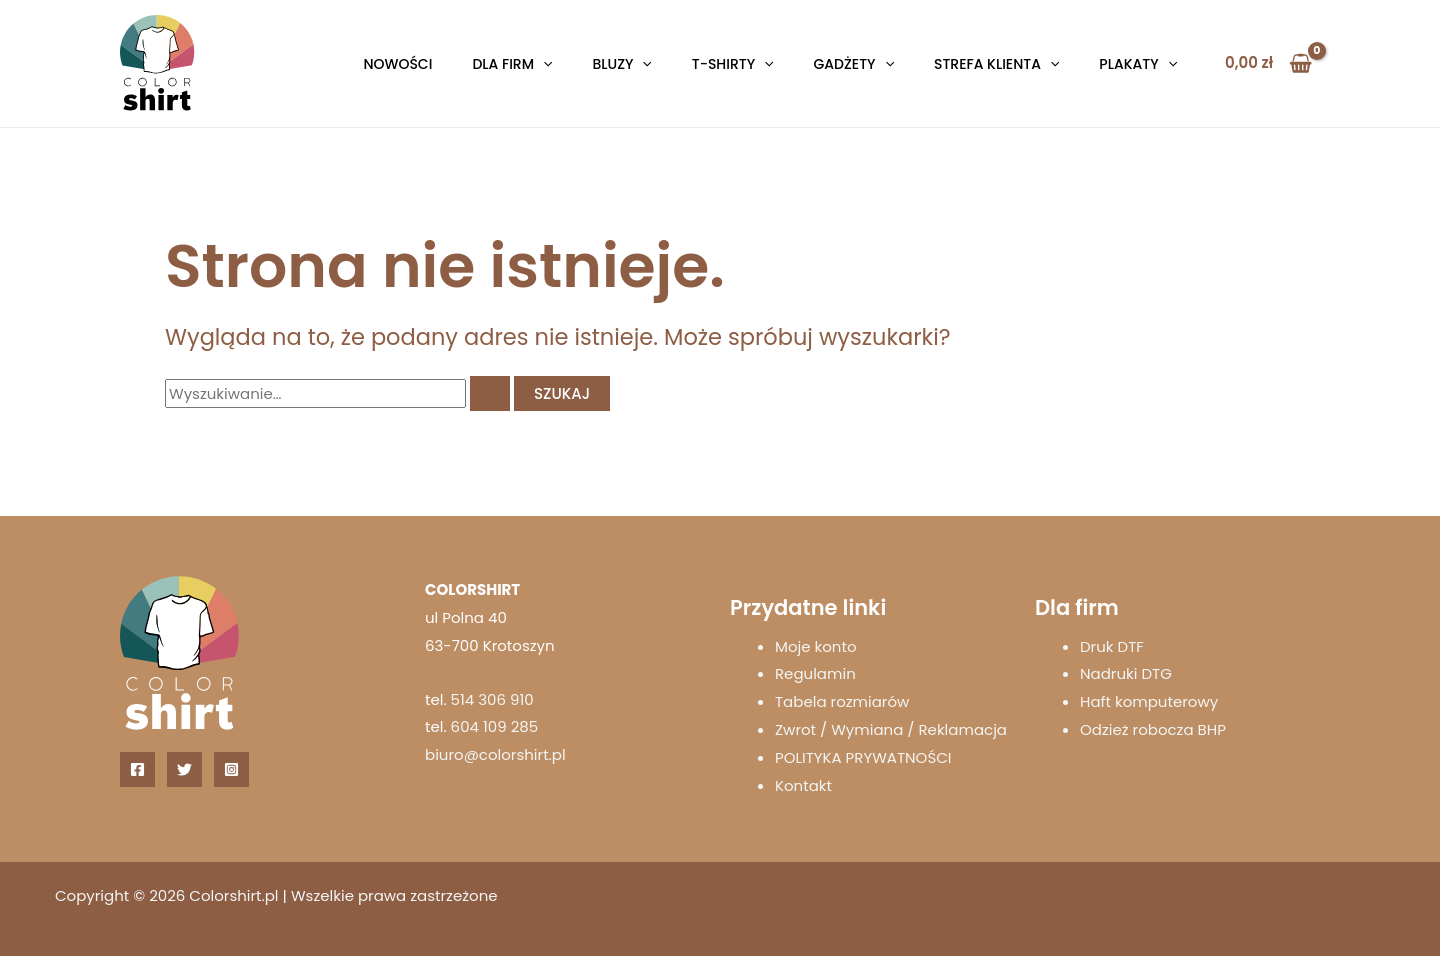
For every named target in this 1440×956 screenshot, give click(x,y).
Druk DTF (1112, 646)
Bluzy (621, 64)
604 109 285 (495, 726)
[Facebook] (137, 769)
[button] (543, 64)
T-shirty (733, 64)
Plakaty (1138, 64)
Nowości (397, 64)
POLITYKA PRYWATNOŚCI (863, 757)
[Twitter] (184, 769)
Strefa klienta (996, 64)
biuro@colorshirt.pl (495, 754)
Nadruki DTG (1126, 673)
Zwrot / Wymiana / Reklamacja (891, 729)
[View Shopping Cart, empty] (1268, 63)
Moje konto (816, 646)
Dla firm (512, 64)
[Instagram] (231, 769)
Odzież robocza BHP (1153, 729)
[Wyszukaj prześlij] (490, 393)
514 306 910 (492, 699)
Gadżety (854, 64)
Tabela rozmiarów (842, 701)
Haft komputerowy (1149, 701)
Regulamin (815, 673)
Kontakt (803, 785)
